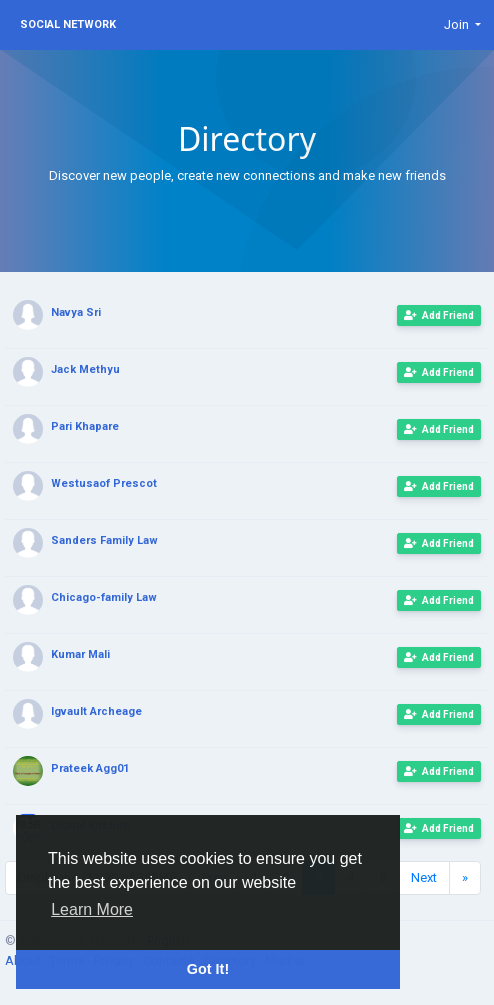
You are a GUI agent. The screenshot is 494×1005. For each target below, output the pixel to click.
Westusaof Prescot (104, 483)
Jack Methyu (85, 369)
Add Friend (439, 315)
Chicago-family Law (104, 597)
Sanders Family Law (104, 540)
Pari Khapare (85, 426)
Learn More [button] (92, 909)
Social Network (68, 24)
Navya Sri (76, 312)
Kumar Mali (80, 654)
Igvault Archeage (96, 711)
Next (424, 877)
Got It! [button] (208, 969)
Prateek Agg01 (90, 768)
